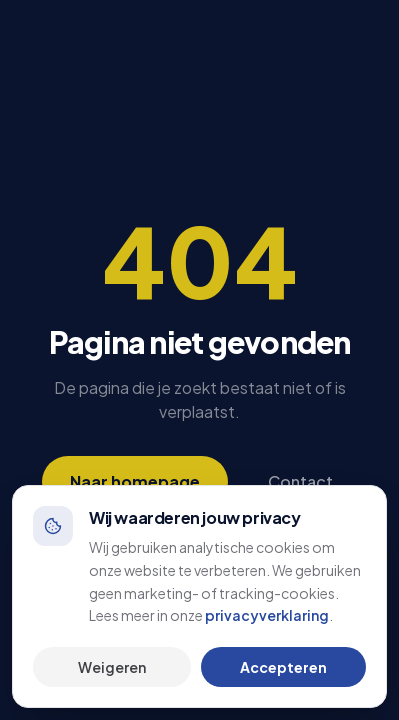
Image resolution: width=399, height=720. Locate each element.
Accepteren (283, 667)
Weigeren (112, 667)
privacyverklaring (267, 615)
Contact (300, 481)
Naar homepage (135, 481)
